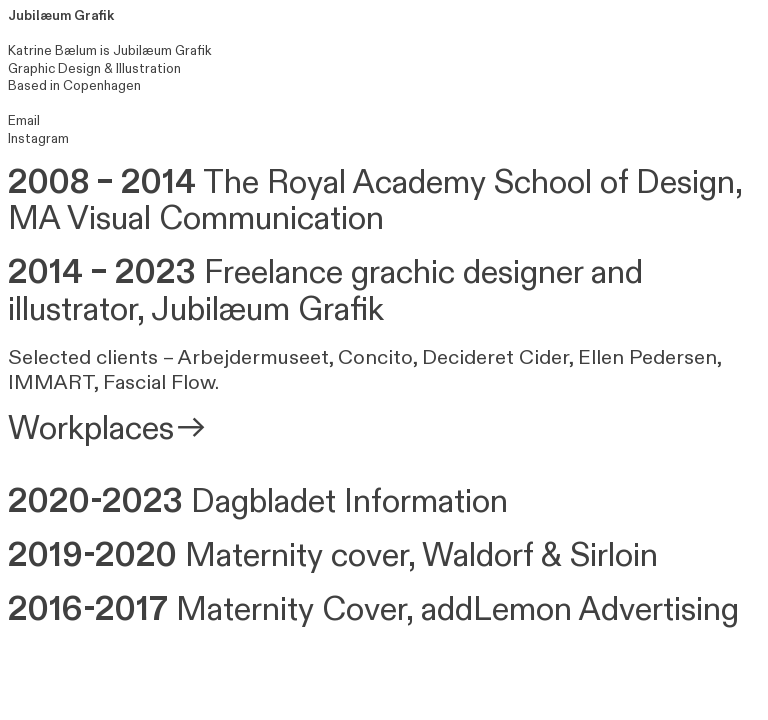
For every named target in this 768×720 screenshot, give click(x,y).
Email (24, 121)
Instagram (38, 139)
